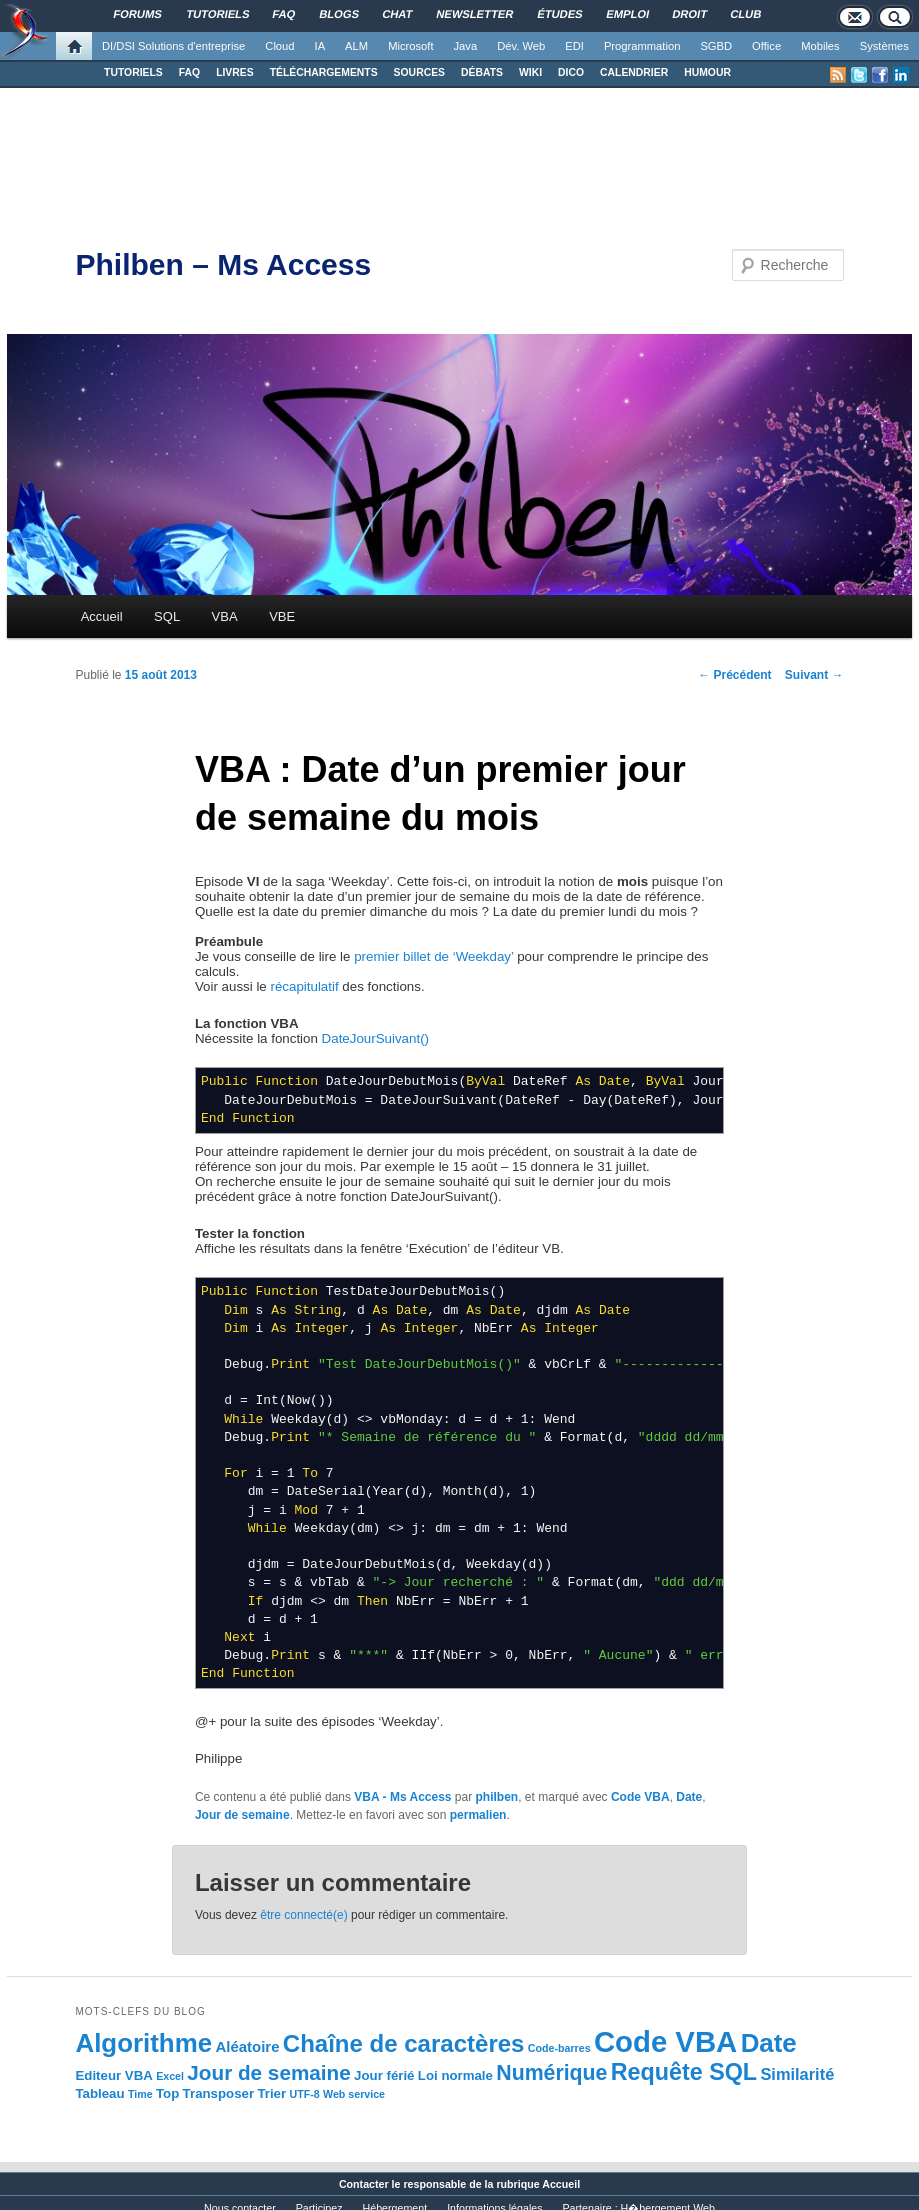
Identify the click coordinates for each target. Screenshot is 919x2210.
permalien (478, 1815)
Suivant (814, 675)
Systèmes (884, 46)
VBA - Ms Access (402, 1797)
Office (766, 46)
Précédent (734, 675)
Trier (271, 2093)
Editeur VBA (113, 2075)
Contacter (364, 2184)
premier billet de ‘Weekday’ (433, 956)
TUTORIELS (133, 72)
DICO (571, 72)
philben (497, 1797)
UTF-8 (304, 2094)
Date (689, 1797)
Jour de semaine (242, 1815)
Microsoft (410, 46)
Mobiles (820, 46)
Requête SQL (684, 2072)
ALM (356, 46)
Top (167, 2093)
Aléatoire (247, 2046)
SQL (167, 616)
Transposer (218, 2093)
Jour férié (384, 2075)
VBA (225, 616)
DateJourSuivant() (375, 1038)
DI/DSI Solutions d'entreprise (173, 46)
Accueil (102, 616)
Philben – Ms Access (223, 264)
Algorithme (143, 2043)
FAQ (189, 72)
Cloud (279, 46)
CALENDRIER (634, 72)
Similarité (797, 2074)
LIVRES (235, 72)
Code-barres (559, 2048)
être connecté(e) (303, 1915)
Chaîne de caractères (404, 2043)
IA (320, 46)
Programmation (642, 46)
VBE (282, 616)
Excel (170, 2076)
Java (466, 46)
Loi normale (455, 2075)
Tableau (99, 2093)
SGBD (716, 46)
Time (140, 2094)
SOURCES (419, 72)
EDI (574, 46)
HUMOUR (707, 72)
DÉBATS (482, 72)
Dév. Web (521, 46)
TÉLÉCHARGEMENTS (324, 72)
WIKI (530, 72)
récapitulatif (304, 986)
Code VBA (640, 1797)
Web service (354, 2094)
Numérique (551, 2073)
